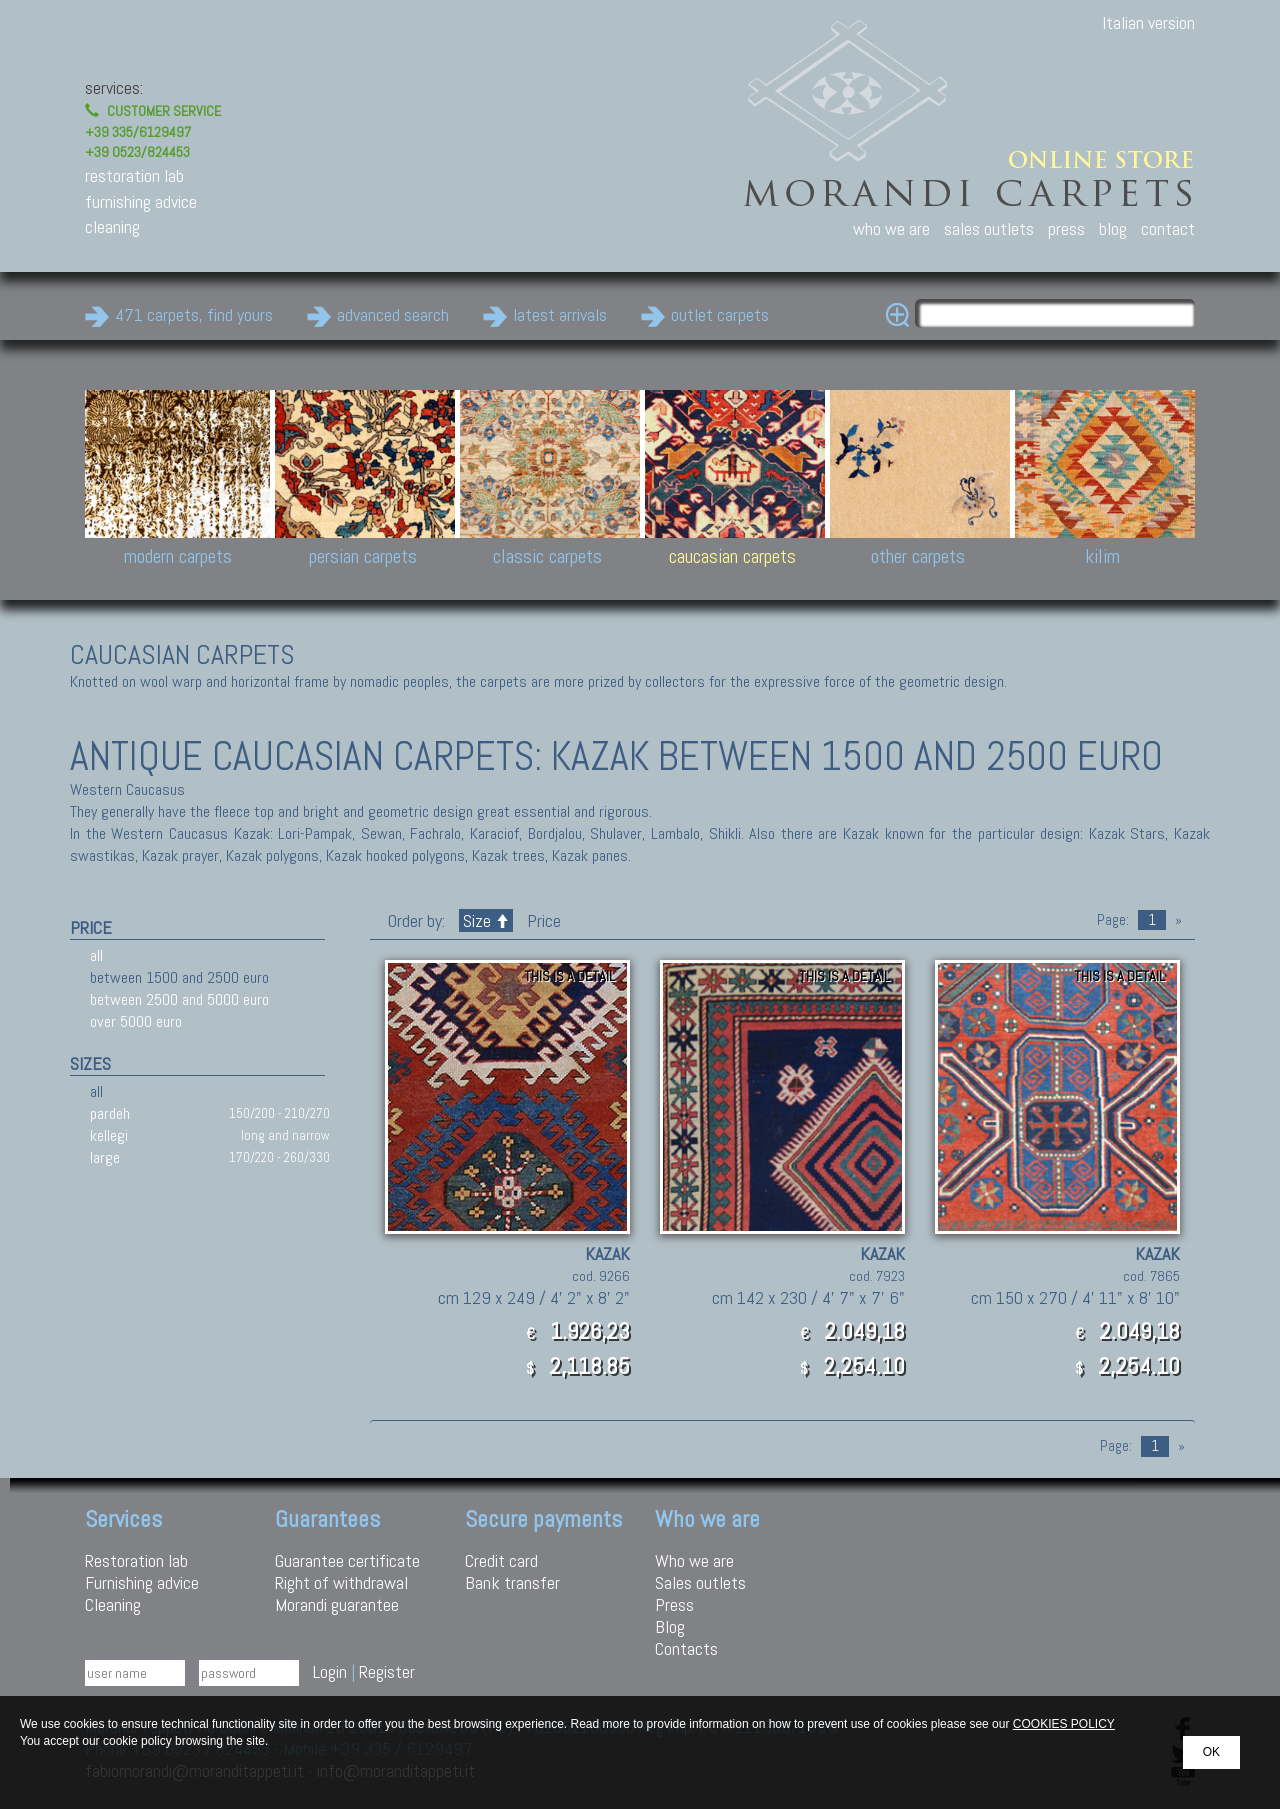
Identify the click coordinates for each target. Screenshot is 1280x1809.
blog (1113, 228)
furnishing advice (141, 201)
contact (1168, 228)
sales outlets (989, 228)
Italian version (1148, 22)
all (96, 955)
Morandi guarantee (337, 1604)
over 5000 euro (136, 1021)
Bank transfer (512, 1582)
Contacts (686, 1648)
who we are (891, 228)
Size (486, 920)
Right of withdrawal (341, 1582)
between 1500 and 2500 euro (179, 977)
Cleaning (113, 1604)
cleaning (112, 226)
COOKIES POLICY (1064, 1724)
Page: (1113, 920)
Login (330, 1671)
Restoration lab (136, 1560)
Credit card (501, 1560)
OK (1211, 1752)
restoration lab (134, 175)
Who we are (694, 1560)
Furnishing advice (142, 1582)
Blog (670, 1626)
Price (542, 920)
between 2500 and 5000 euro (179, 999)
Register (387, 1671)
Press (674, 1604)
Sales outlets (700, 1582)
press (1066, 228)
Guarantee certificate (347, 1560)
